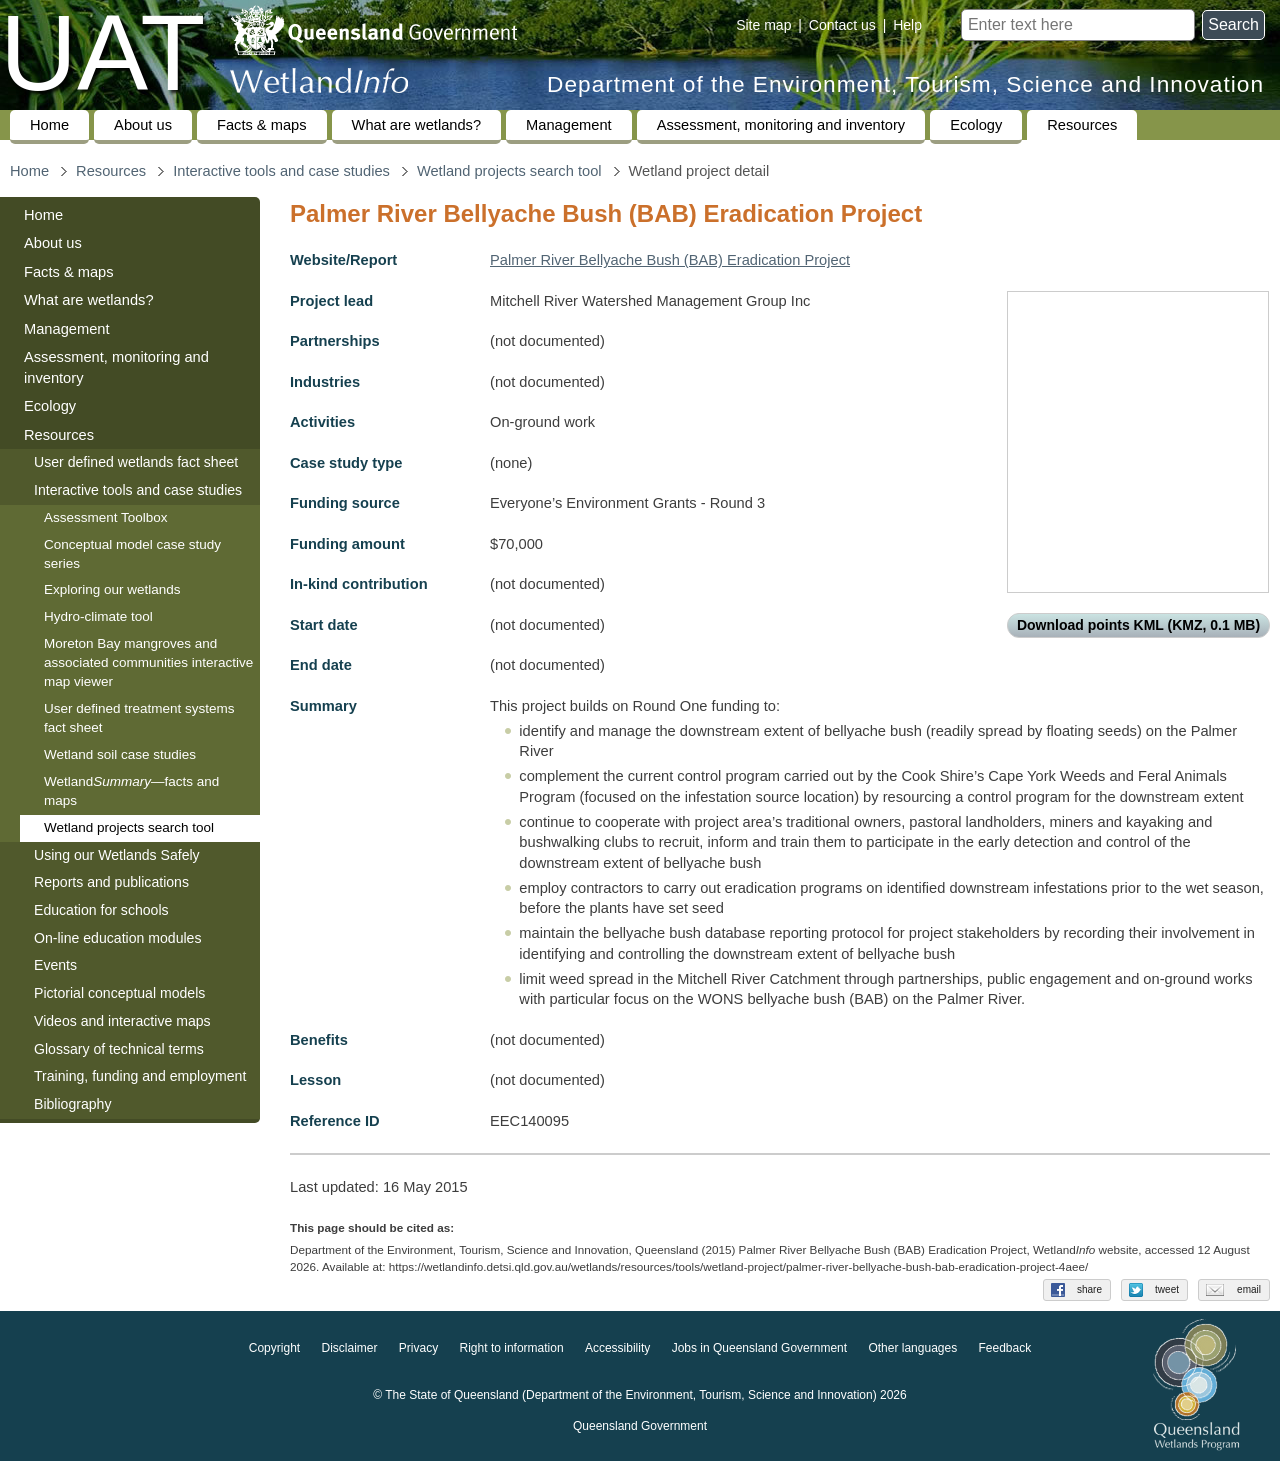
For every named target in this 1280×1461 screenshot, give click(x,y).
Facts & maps (262, 125)
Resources (1082, 125)
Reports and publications (111, 882)
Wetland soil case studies (120, 754)
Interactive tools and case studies (281, 171)
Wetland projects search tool (509, 171)
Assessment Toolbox (106, 517)
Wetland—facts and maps (131, 791)
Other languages (912, 1349)
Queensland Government (640, 1427)
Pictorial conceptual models (121, 993)
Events (55, 965)
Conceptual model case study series (132, 554)
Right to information (512, 1349)
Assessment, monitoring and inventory (781, 125)
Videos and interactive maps (122, 1021)
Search (1233, 24)
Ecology (976, 125)
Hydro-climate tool (98, 616)
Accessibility (617, 1349)
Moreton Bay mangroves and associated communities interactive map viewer (148, 662)
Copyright (274, 1349)
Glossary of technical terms (119, 1049)
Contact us (842, 25)
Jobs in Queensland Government (759, 1349)
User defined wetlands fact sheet (136, 462)
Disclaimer (349, 1349)
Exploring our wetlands (112, 589)
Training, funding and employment (140, 1076)
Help (907, 25)
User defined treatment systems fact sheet (139, 718)
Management (569, 125)
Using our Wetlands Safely (117, 855)
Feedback (1005, 1349)
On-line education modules (117, 938)
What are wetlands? (417, 125)
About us (143, 125)
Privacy (418, 1349)
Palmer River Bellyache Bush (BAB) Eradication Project (670, 260)
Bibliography (72, 1104)
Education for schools (101, 910)
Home (49, 125)
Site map (763, 25)
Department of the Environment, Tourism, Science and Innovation (905, 84)
